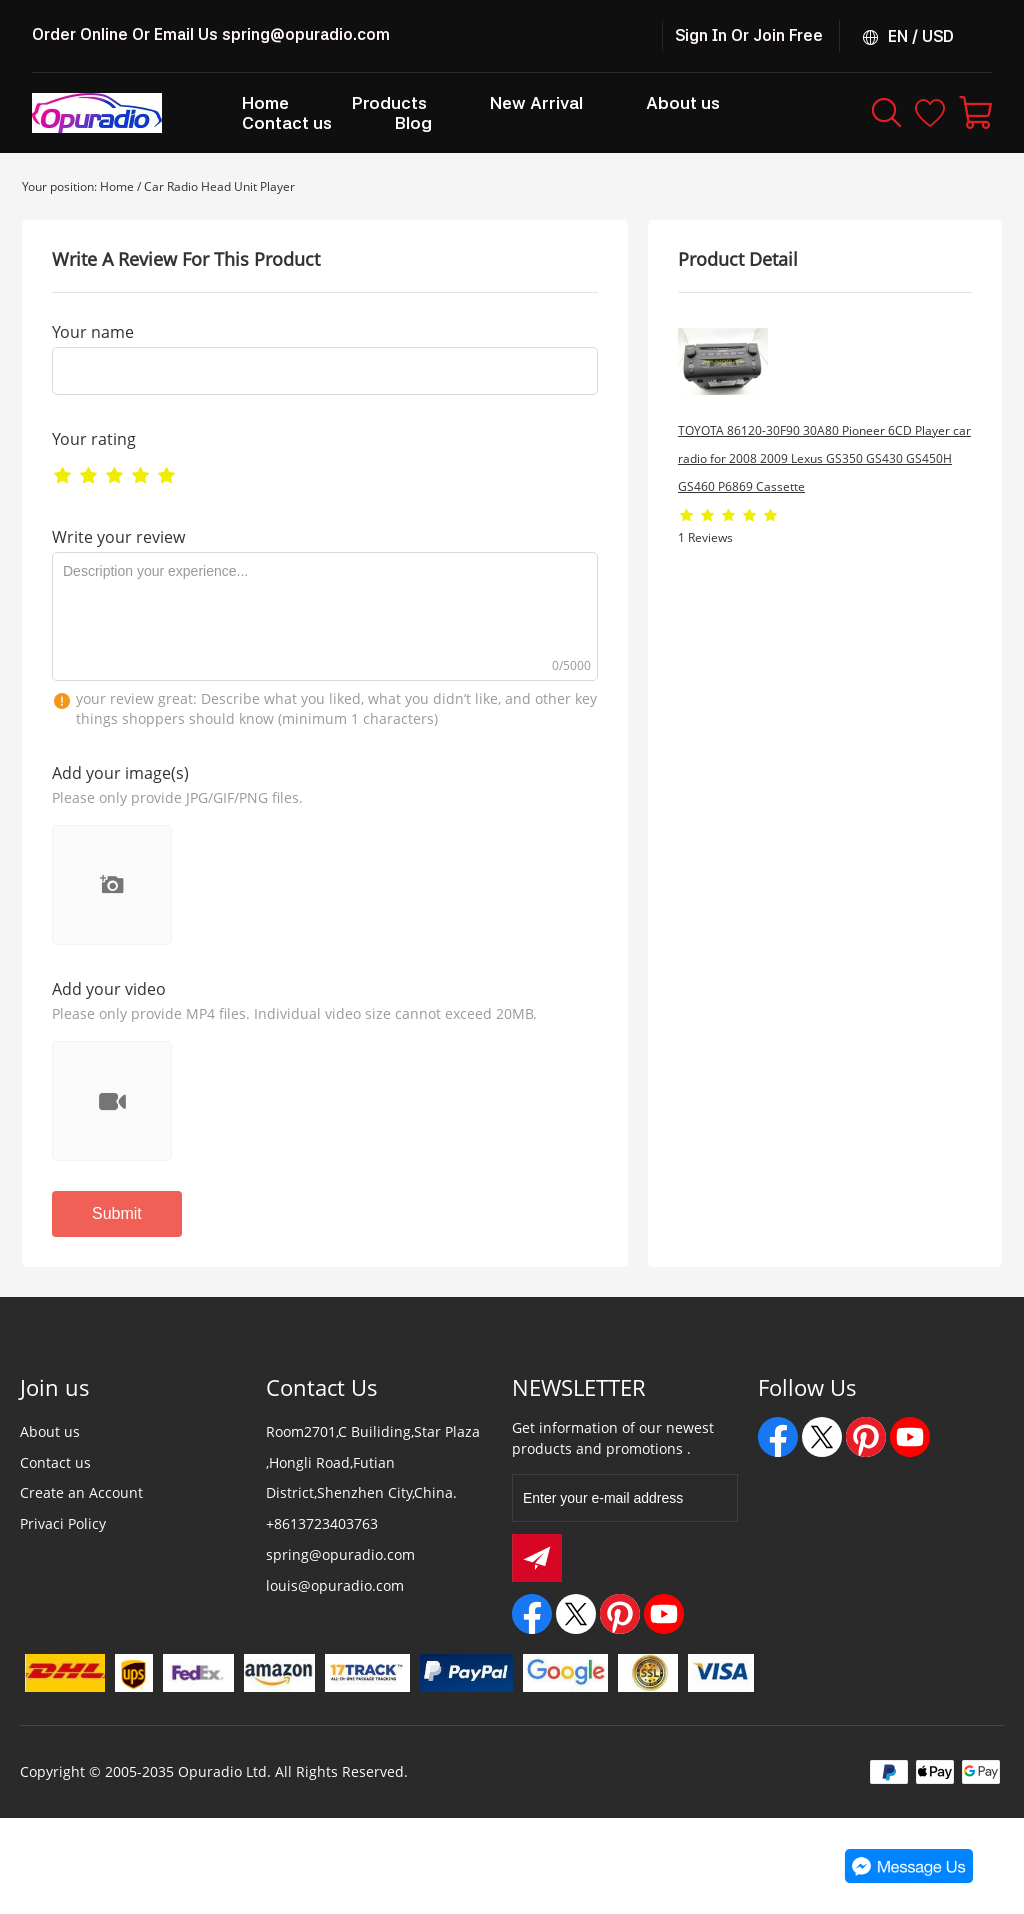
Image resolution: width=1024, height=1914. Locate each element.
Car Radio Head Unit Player (219, 186)
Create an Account (81, 1492)
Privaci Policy (63, 1523)
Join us (55, 1387)
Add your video (109, 989)
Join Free (788, 35)
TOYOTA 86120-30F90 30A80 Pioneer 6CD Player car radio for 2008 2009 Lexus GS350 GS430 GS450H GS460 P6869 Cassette (824, 458)
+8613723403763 (322, 1523)
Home (117, 186)
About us (50, 1431)
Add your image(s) (120, 773)
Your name (93, 332)
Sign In (701, 35)
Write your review (118, 537)
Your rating (94, 439)
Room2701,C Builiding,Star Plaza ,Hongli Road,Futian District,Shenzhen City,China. (373, 1462)
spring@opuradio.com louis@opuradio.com (340, 1570)
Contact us (55, 1462)
